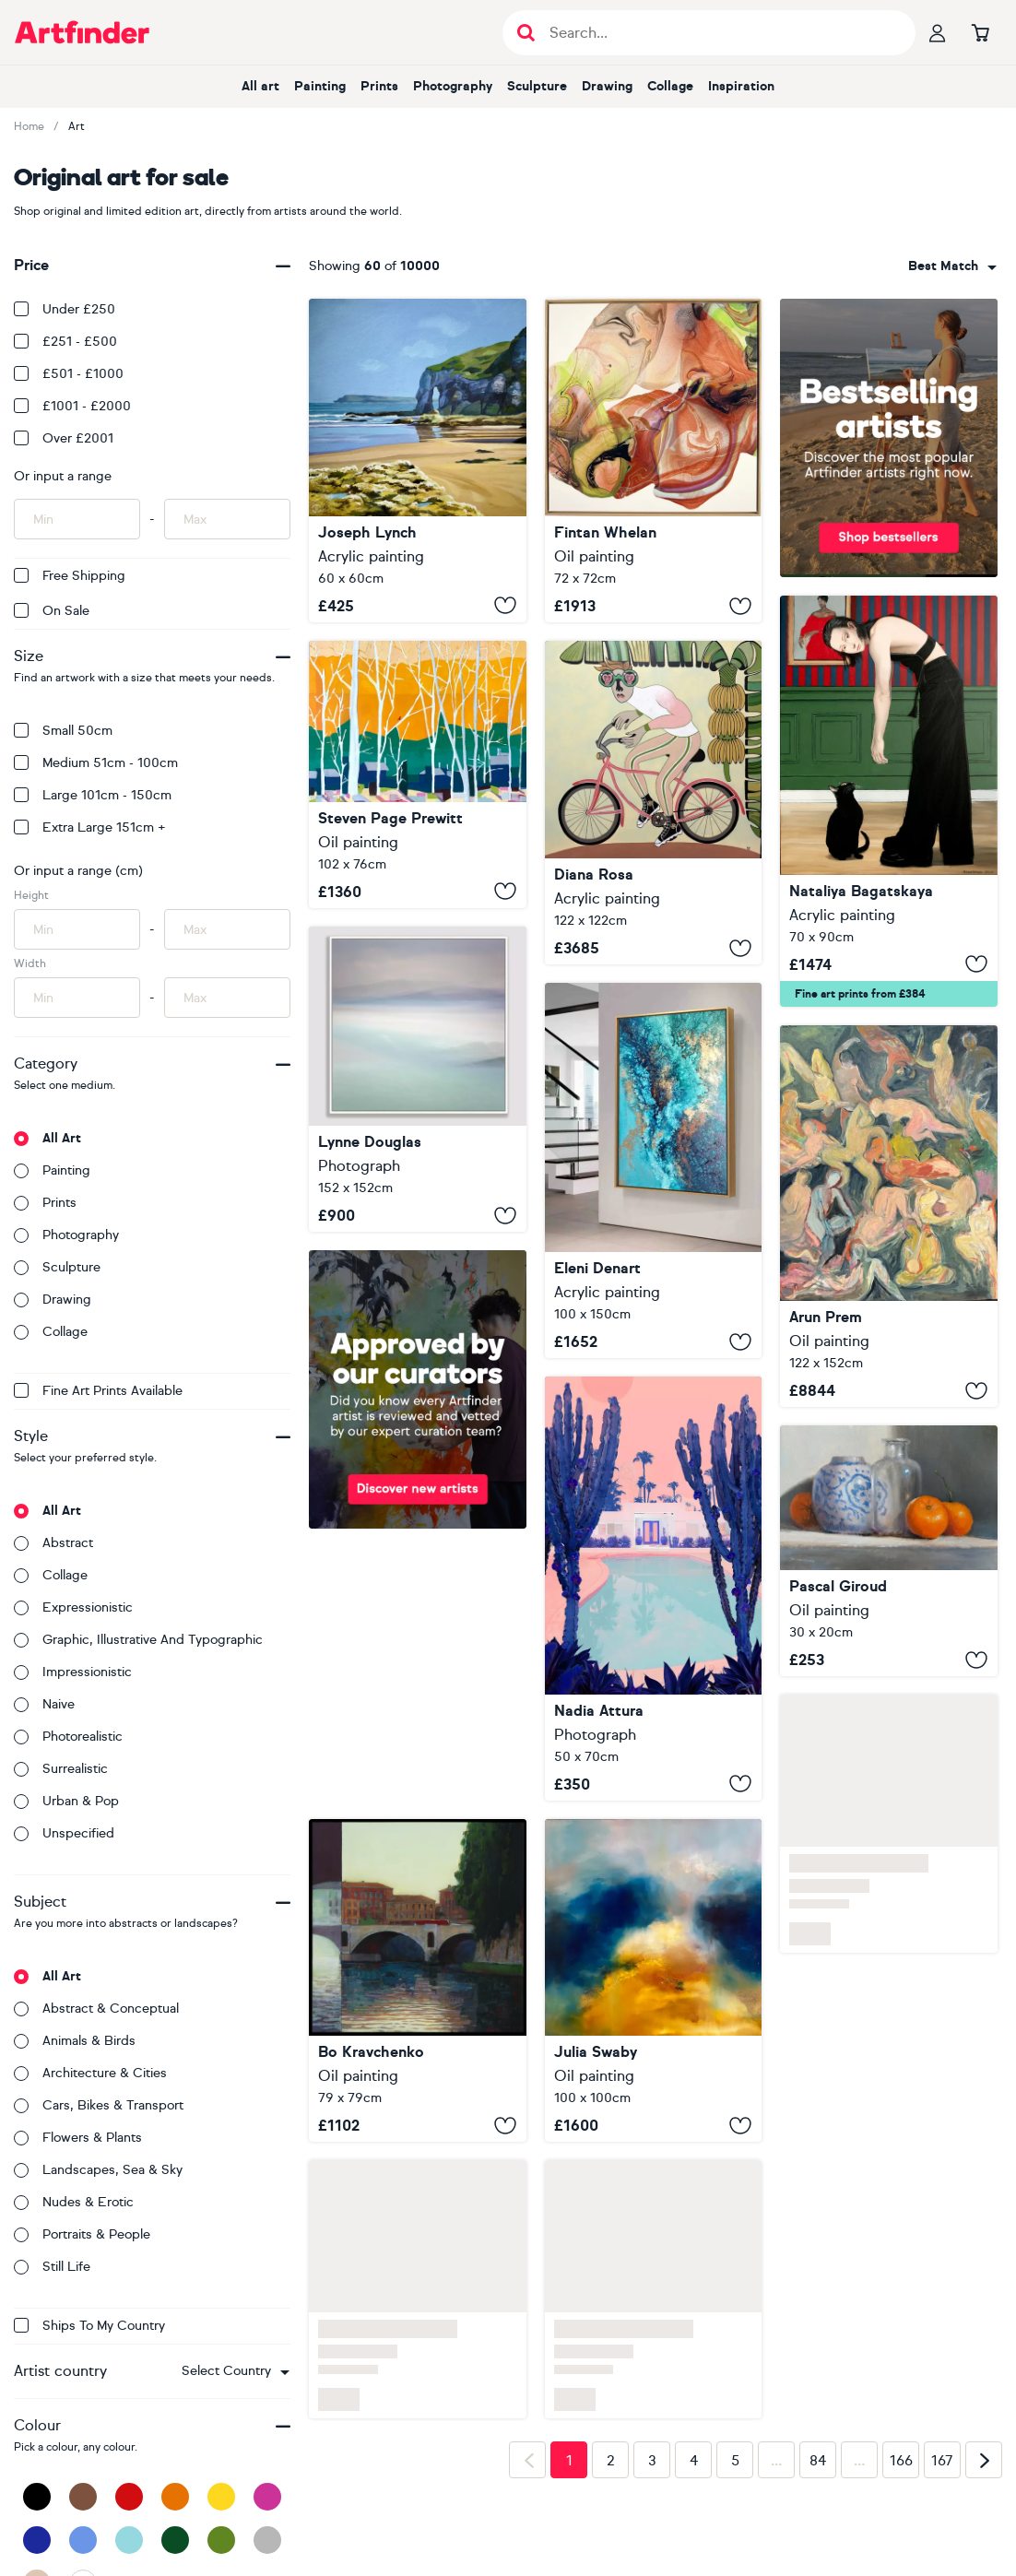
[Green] (221, 2540)
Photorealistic (68, 1736)
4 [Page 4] (694, 2460)
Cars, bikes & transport (98, 2105)
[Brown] (83, 2496)
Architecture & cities (90, 2073)
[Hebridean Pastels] (417, 1079)
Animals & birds (75, 2041)
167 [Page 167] (942, 2460)
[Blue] (83, 2540)
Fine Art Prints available (98, 1391)
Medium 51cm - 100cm (96, 763)
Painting (320, 86)
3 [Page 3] (652, 2460)
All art (260, 86)
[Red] (129, 2496)
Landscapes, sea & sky (98, 2170)
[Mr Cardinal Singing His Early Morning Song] (417, 774)
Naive (44, 1704)
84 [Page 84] (817, 2460)
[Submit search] (525, 32)
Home (29, 126)
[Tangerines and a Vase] (889, 1550)
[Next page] (983, 2459)
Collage (670, 86)
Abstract (53, 1543)
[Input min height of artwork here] (77, 929)
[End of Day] (889, 1216)
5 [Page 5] (735, 2460)
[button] (235, 2371)
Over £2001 (63, 438)
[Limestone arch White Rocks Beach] (417, 460)
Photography (452, 86)
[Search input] (718, 32)
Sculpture (537, 86)
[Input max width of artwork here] (227, 997)
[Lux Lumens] (653, 1981)
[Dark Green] (175, 2540)
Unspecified (64, 1833)
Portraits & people (82, 2234)
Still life (52, 2267)
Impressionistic (73, 1672)
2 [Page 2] (611, 2460)
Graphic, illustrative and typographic (138, 1640)
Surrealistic (61, 1769)
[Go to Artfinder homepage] (82, 32)
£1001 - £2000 (72, 406)
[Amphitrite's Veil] (653, 1170)
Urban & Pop (66, 1801)
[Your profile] (937, 32)
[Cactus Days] (653, 1588)
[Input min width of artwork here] (77, 997)
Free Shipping (69, 576)
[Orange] (175, 2496)
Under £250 (64, 309)
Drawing (607, 86)
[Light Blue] (129, 2540)
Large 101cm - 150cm (92, 795)
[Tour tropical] (653, 802)
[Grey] (267, 2540)
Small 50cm (63, 731)
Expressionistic (73, 1607)
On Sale (51, 611)
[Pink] (267, 2496)
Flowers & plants (78, 2137)
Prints (379, 86)
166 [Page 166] (901, 2460)
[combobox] (235, 2371)
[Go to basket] (980, 32)
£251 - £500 (65, 341)
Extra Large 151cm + (90, 827)
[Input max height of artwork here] (227, 929)
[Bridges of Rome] (417, 1981)
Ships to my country (89, 2326)
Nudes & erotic (74, 2202)
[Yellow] (221, 2496)
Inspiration (741, 86)
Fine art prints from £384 (860, 993)
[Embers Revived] (653, 460)
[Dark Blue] (36, 2540)
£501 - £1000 (69, 374)
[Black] (36, 2496)
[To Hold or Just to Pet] (889, 801)
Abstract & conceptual (96, 2008)
